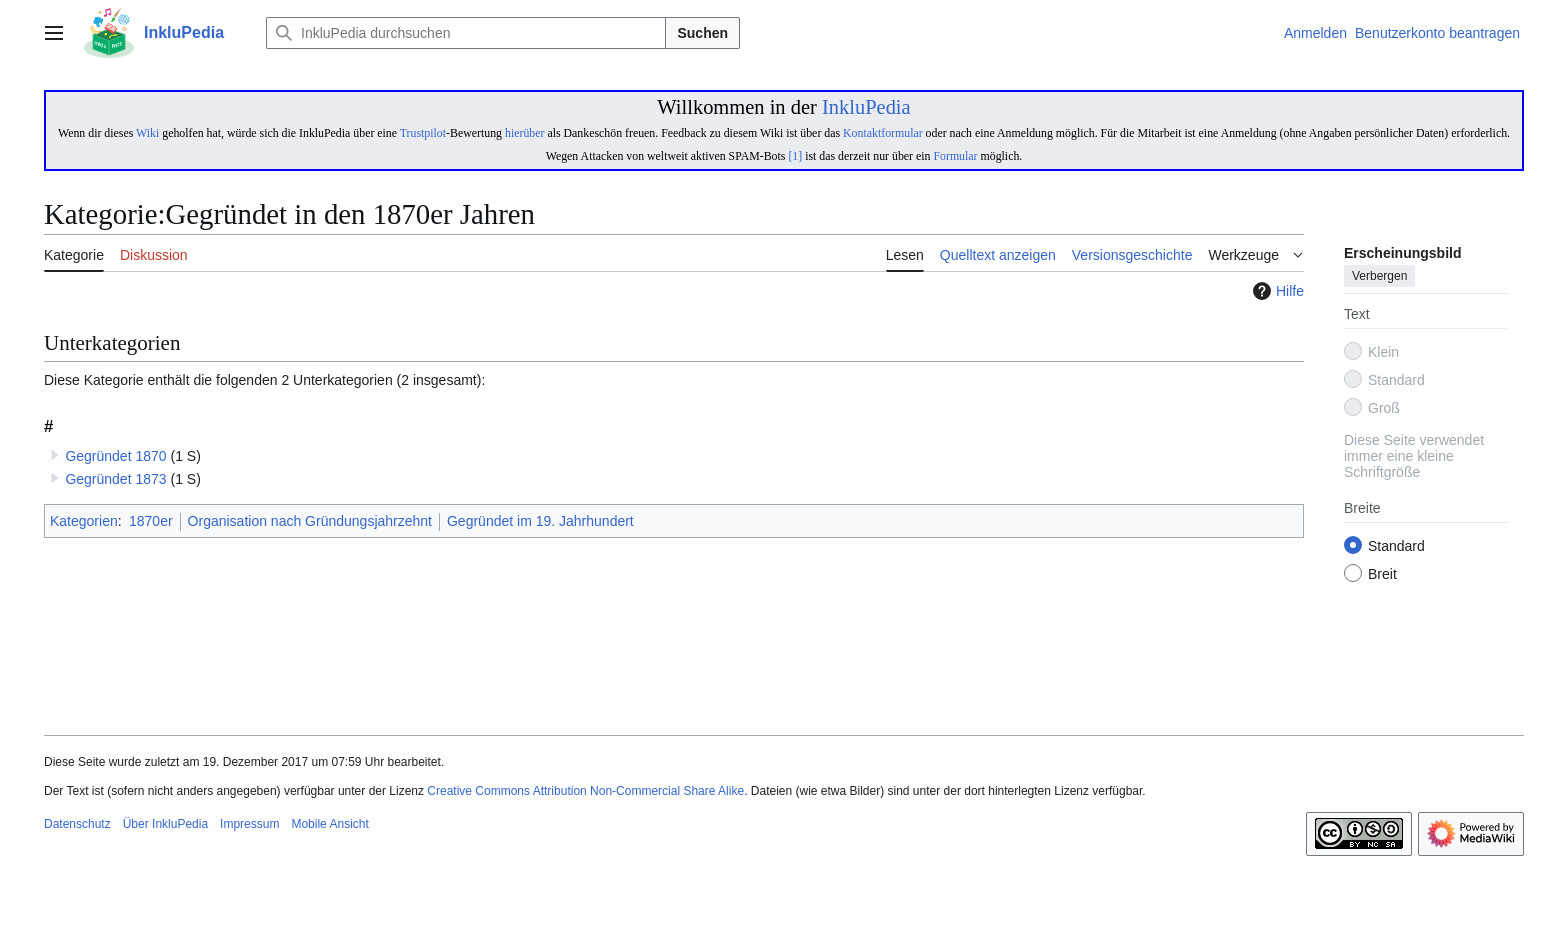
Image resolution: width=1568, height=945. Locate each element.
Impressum (249, 824)
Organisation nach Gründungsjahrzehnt (310, 521)
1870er (151, 521)
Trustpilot (423, 133)
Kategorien (84, 521)
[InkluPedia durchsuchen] (466, 33)
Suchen (702, 33)
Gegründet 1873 (115, 479)
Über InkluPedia (165, 824)
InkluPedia (866, 107)
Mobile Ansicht (329, 824)
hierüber (524, 133)
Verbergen (1379, 277)
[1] (795, 156)
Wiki (147, 133)
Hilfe (1276, 291)
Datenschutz (77, 824)
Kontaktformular (883, 133)
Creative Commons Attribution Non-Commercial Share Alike (585, 791)
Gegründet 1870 (115, 456)
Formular (955, 156)
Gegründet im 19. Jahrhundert (540, 521)
